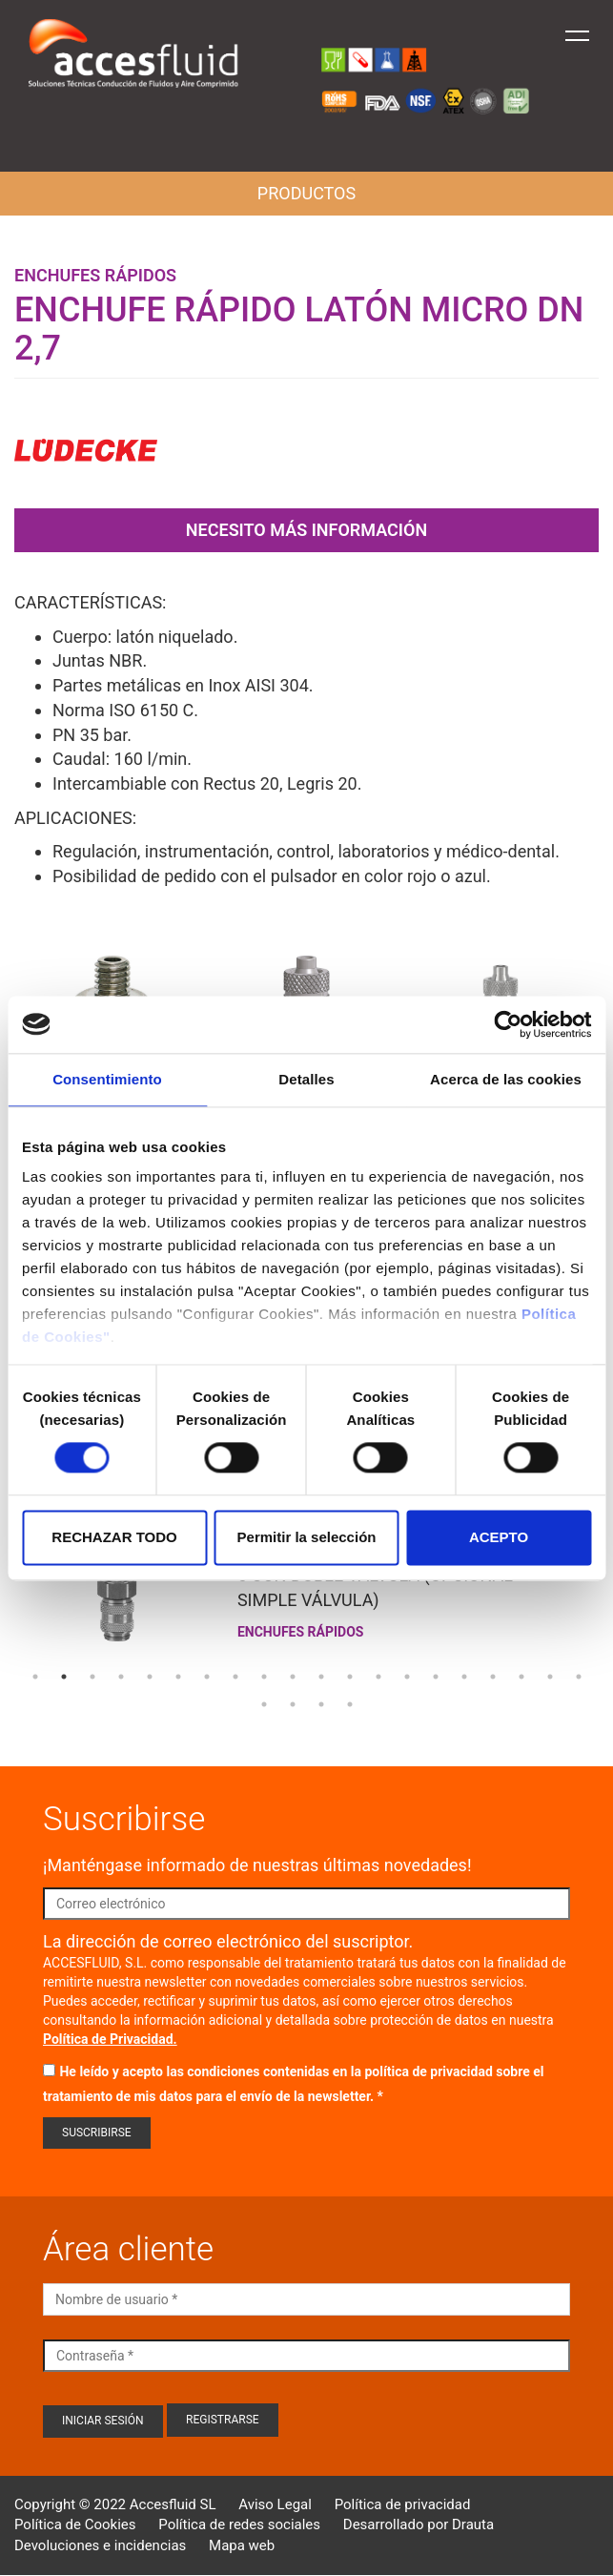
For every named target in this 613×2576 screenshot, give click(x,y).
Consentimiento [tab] (107, 1079)
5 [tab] (149, 1676)
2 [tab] (63, 1676)
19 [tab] (550, 1676)
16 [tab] (464, 1676)
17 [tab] (492, 1676)
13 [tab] (378, 1676)
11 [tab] (321, 1676)
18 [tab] (521, 1676)
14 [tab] (407, 1676)
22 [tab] (292, 1704)
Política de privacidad (403, 2504)
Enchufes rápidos (95, 275)
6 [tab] (178, 1676)
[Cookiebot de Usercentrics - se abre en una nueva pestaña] (507, 1024)
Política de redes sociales (239, 2524)
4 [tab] (121, 1676)
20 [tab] (578, 1676)
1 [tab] (35, 1676)
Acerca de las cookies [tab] (506, 1079)
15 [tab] (435, 1676)
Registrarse (222, 2419)
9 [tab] (264, 1676)
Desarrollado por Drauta (418, 2524)
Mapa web (242, 2545)
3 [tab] (92, 1676)
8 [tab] (235, 1676)
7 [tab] (206, 1676)
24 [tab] (349, 1704)
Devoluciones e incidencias (100, 2545)
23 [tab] (321, 1704)
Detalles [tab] (306, 1079)
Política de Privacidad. (110, 2039)
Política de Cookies (75, 2524)
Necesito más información (306, 530)
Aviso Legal (275, 2504)
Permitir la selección (307, 1537)
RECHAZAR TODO (113, 1537)
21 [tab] (264, 1704)
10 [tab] (292, 1676)
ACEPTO (498, 1537)
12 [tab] (349, 1676)
